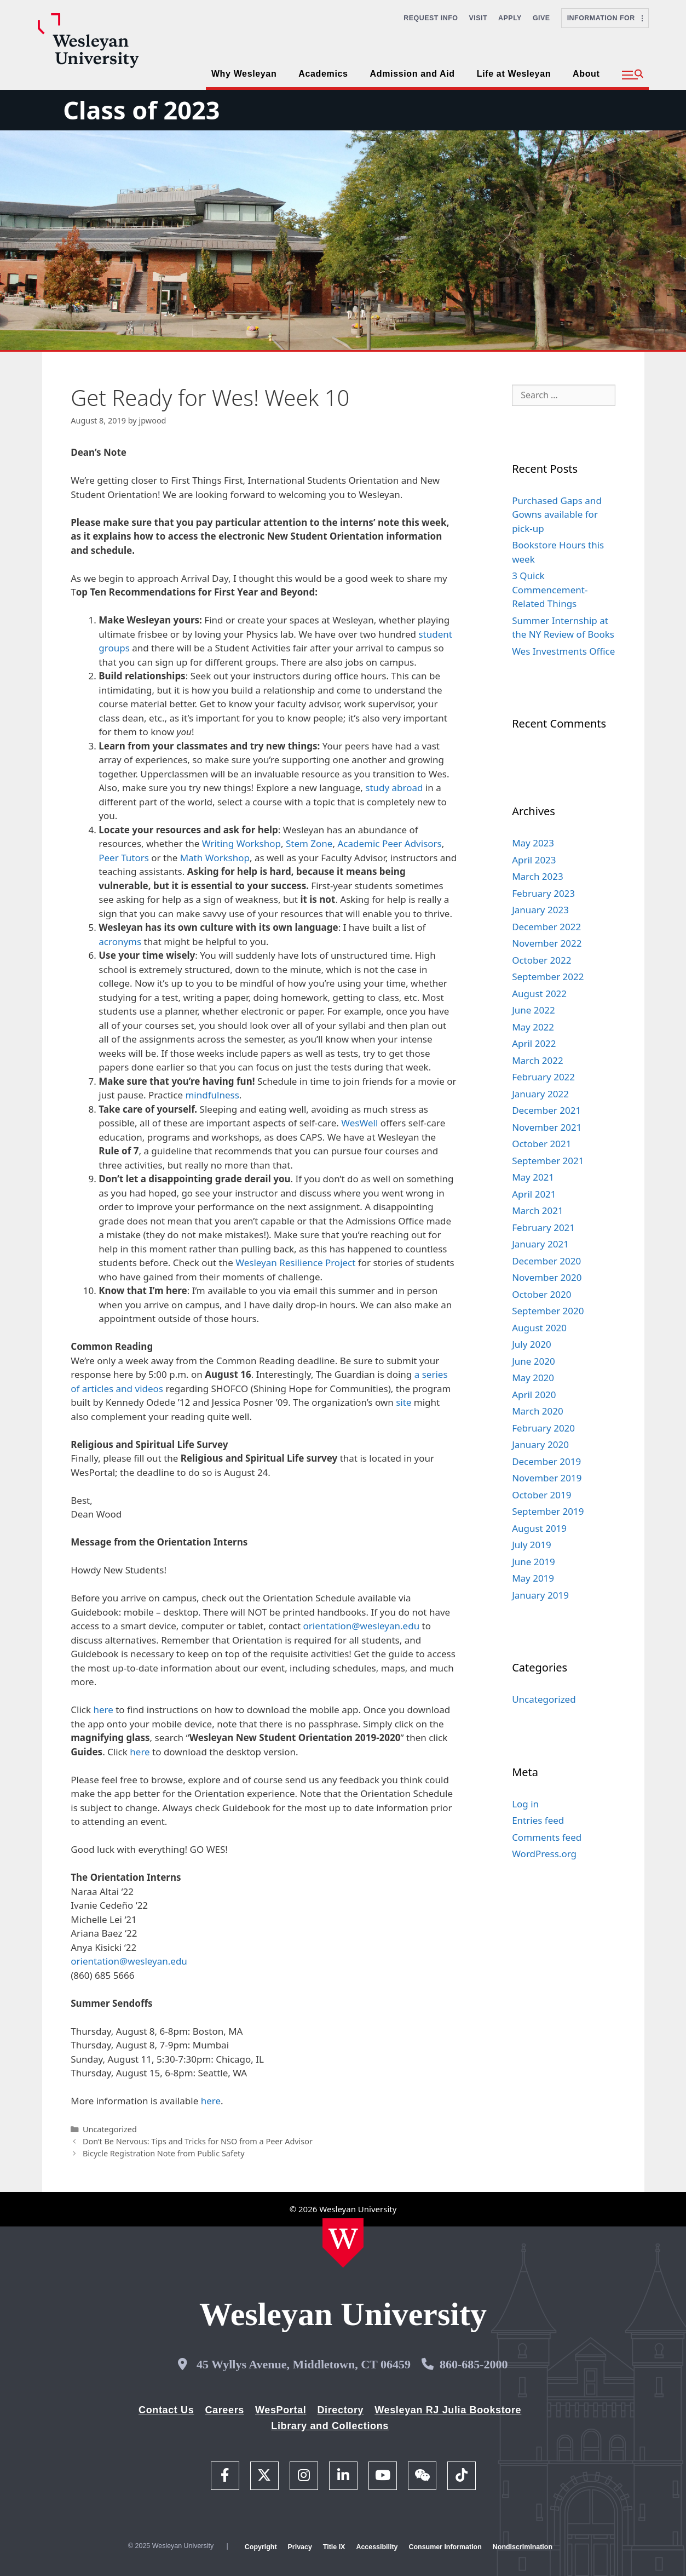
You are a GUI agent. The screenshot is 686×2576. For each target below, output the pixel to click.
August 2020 (539, 1327)
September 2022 (548, 976)
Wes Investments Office (563, 651)
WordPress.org (544, 1853)
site (403, 1402)
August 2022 (539, 993)
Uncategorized (110, 2129)
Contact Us (166, 2410)
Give (541, 18)
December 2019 (546, 1461)
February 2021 (543, 1227)
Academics (323, 73)
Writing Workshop (241, 843)
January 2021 (540, 1244)
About (586, 73)
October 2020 (541, 1294)
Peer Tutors (124, 857)
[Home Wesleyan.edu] (343, 2243)
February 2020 (543, 1428)
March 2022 (537, 1060)
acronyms (120, 941)
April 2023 (534, 860)
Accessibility (376, 2547)
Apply (510, 18)
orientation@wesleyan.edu (361, 1625)
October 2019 (541, 1495)
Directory (340, 2410)
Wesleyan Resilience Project (295, 1262)
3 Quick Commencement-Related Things (549, 589)
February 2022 (543, 1077)
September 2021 (548, 1160)
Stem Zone (309, 843)
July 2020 (531, 1344)
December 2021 (546, 1110)
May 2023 (533, 843)
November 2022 (546, 943)
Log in (525, 1804)
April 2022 (534, 1043)
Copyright (261, 2547)
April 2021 (534, 1194)
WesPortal (280, 2410)
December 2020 (546, 1261)
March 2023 (537, 876)
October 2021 (541, 1143)
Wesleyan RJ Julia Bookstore (447, 2410)
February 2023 (543, 893)
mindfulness (212, 1095)
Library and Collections (330, 2425)
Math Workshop (215, 857)
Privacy (300, 2547)
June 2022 (533, 1010)
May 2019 (533, 1578)
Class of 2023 (141, 110)
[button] (632, 75)
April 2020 (534, 1394)
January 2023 (540, 909)
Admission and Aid (412, 73)
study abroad (394, 787)
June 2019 (533, 1561)
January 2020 (540, 1444)
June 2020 (533, 1361)
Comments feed (546, 1837)
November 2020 (546, 1277)
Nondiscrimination (522, 2547)
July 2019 (531, 1544)
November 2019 (546, 1478)
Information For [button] (605, 18)
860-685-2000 (474, 2364)
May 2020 (533, 1377)
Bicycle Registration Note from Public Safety (164, 2153)
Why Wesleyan (243, 73)
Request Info (430, 18)
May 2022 (533, 1027)
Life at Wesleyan (514, 73)
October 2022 (541, 960)
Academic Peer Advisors (389, 843)
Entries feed (538, 1820)
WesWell (359, 1123)
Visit (478, 18)
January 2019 (540, 1595)
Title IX (334, 2547)
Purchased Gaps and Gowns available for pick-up (557, 514)
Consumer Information (444, 2547)
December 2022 (546, 926)
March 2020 (537, 1411)
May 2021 (533, 1177)
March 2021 (537, 1210)
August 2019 (539, 1528)
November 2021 (546, 1127)
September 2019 (548, 1511)
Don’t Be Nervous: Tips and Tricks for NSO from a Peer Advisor (198, 2141)
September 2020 (548, 1310)
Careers (224, 2410)
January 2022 (540, 1093)
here (103, 1709)
